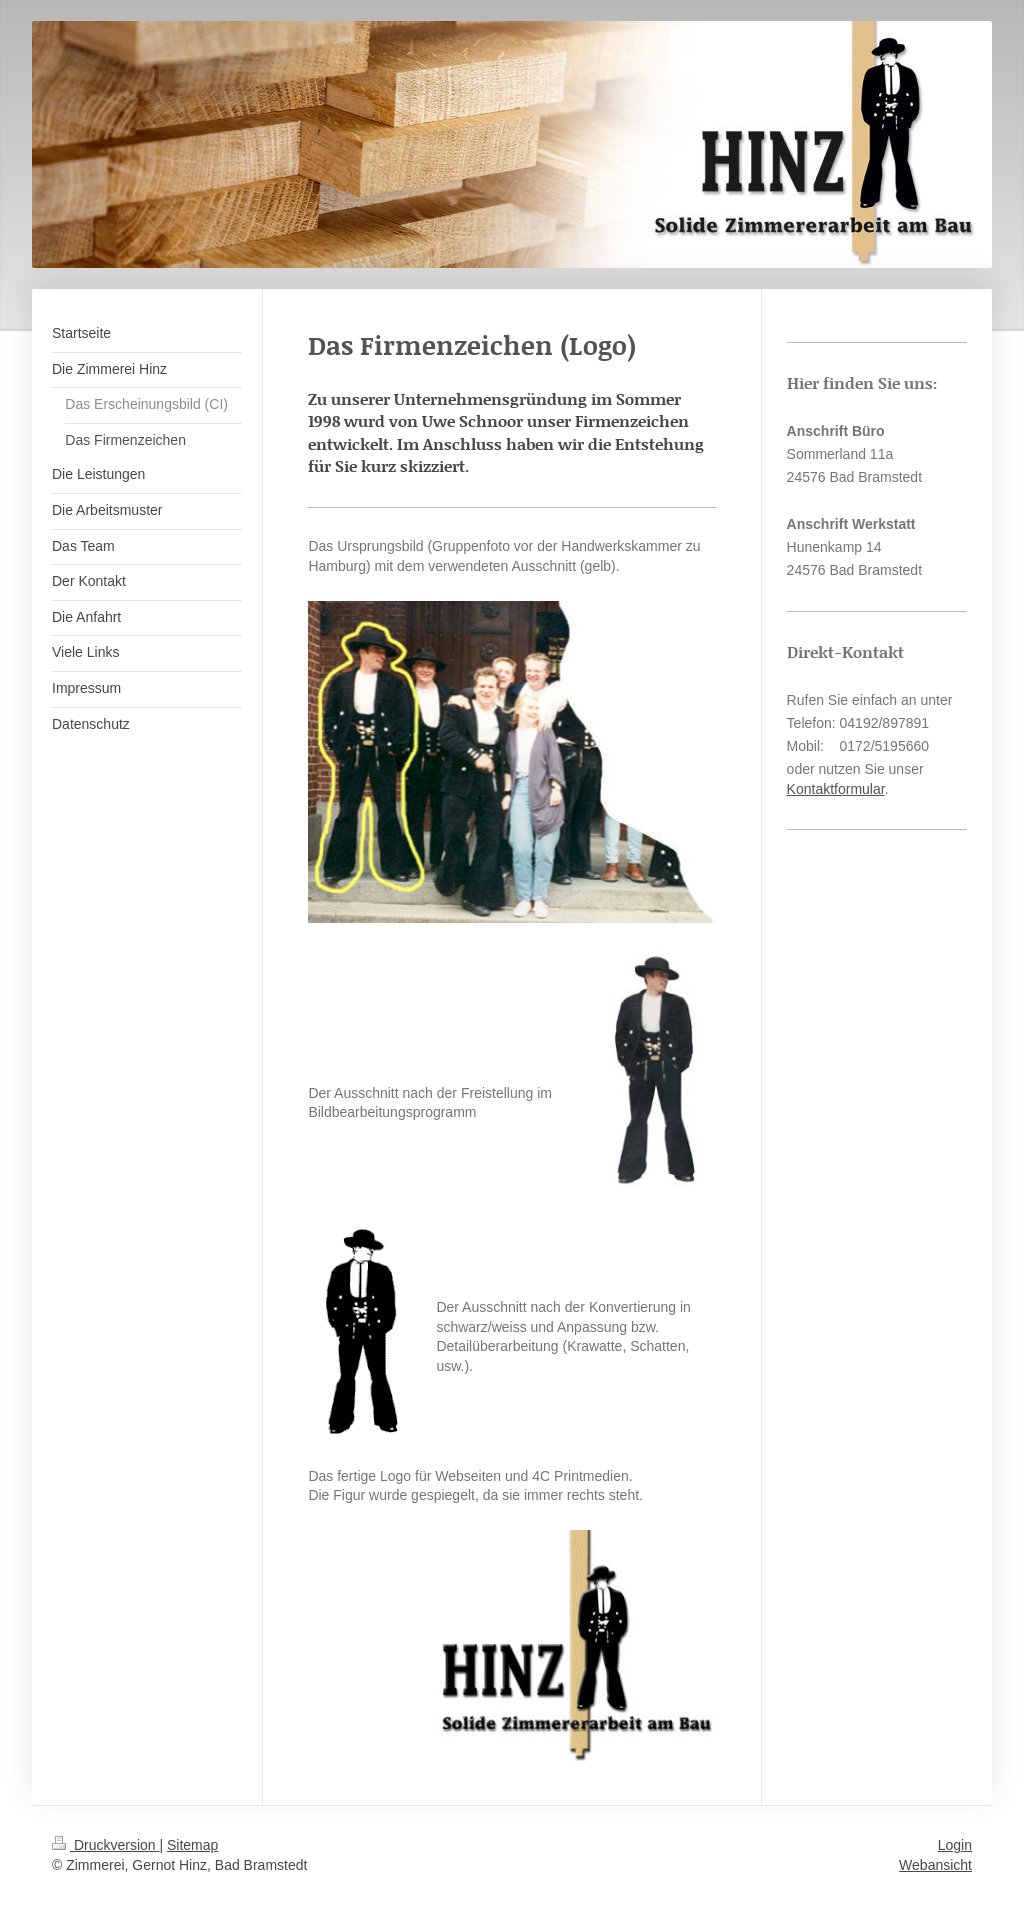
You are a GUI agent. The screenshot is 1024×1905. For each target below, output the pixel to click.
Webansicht (935, 1865)
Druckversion (105, 1845)
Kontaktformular (836, 789)
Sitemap (192, 1845)
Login (955, 1845)
